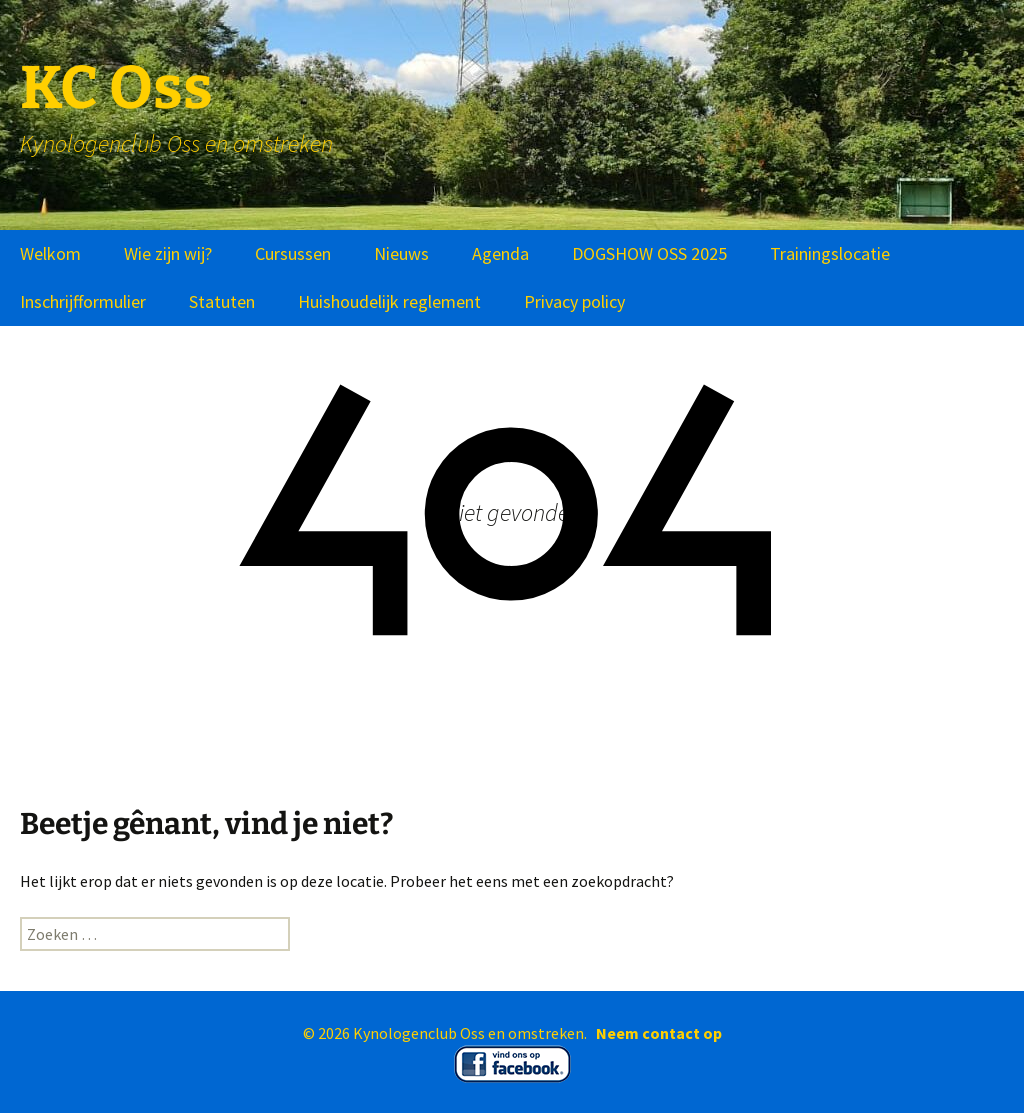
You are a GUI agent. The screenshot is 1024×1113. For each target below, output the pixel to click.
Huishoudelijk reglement (389, 301)
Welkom (50, 253)
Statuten (222, 301)
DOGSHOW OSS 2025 (649, 253)
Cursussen (293, 253)
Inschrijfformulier (83, 301)
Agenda (500, 253)
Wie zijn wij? (168, 253)
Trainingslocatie (830, 253)
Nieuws (401, 253)
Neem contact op (659, 1033)
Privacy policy (574, 301)
